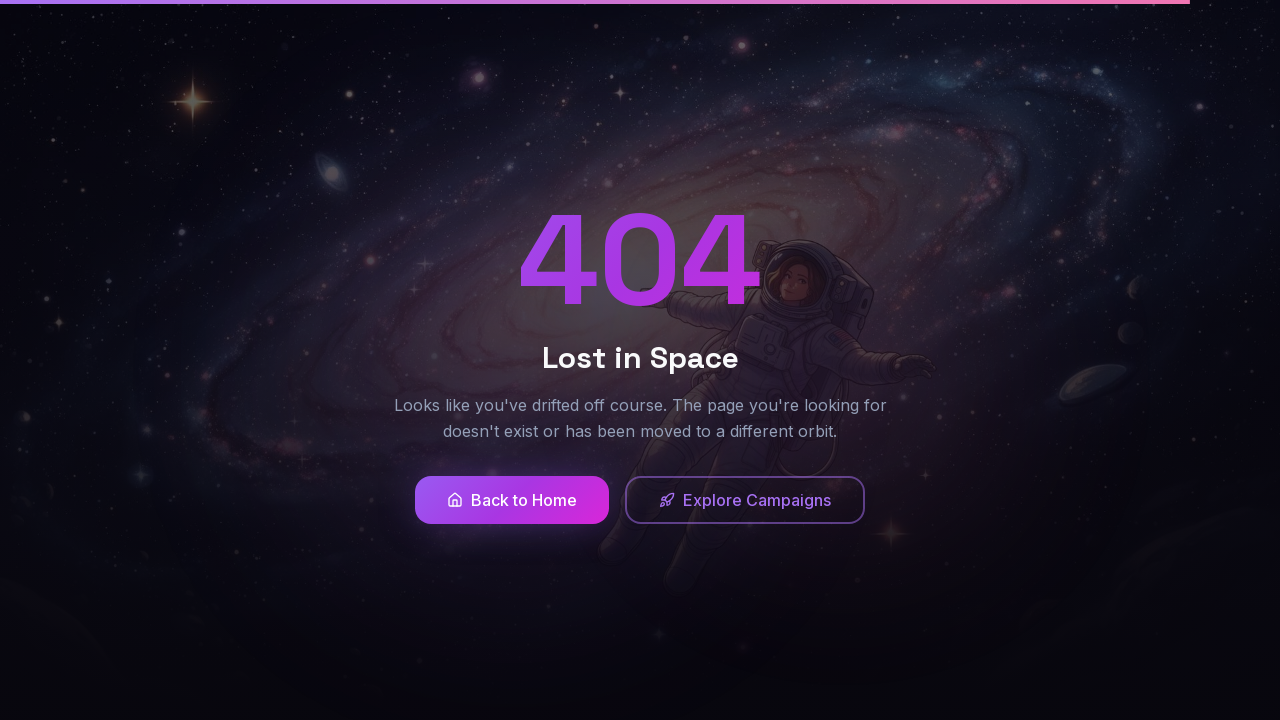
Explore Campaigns (745, 500)
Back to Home (512, 500)
